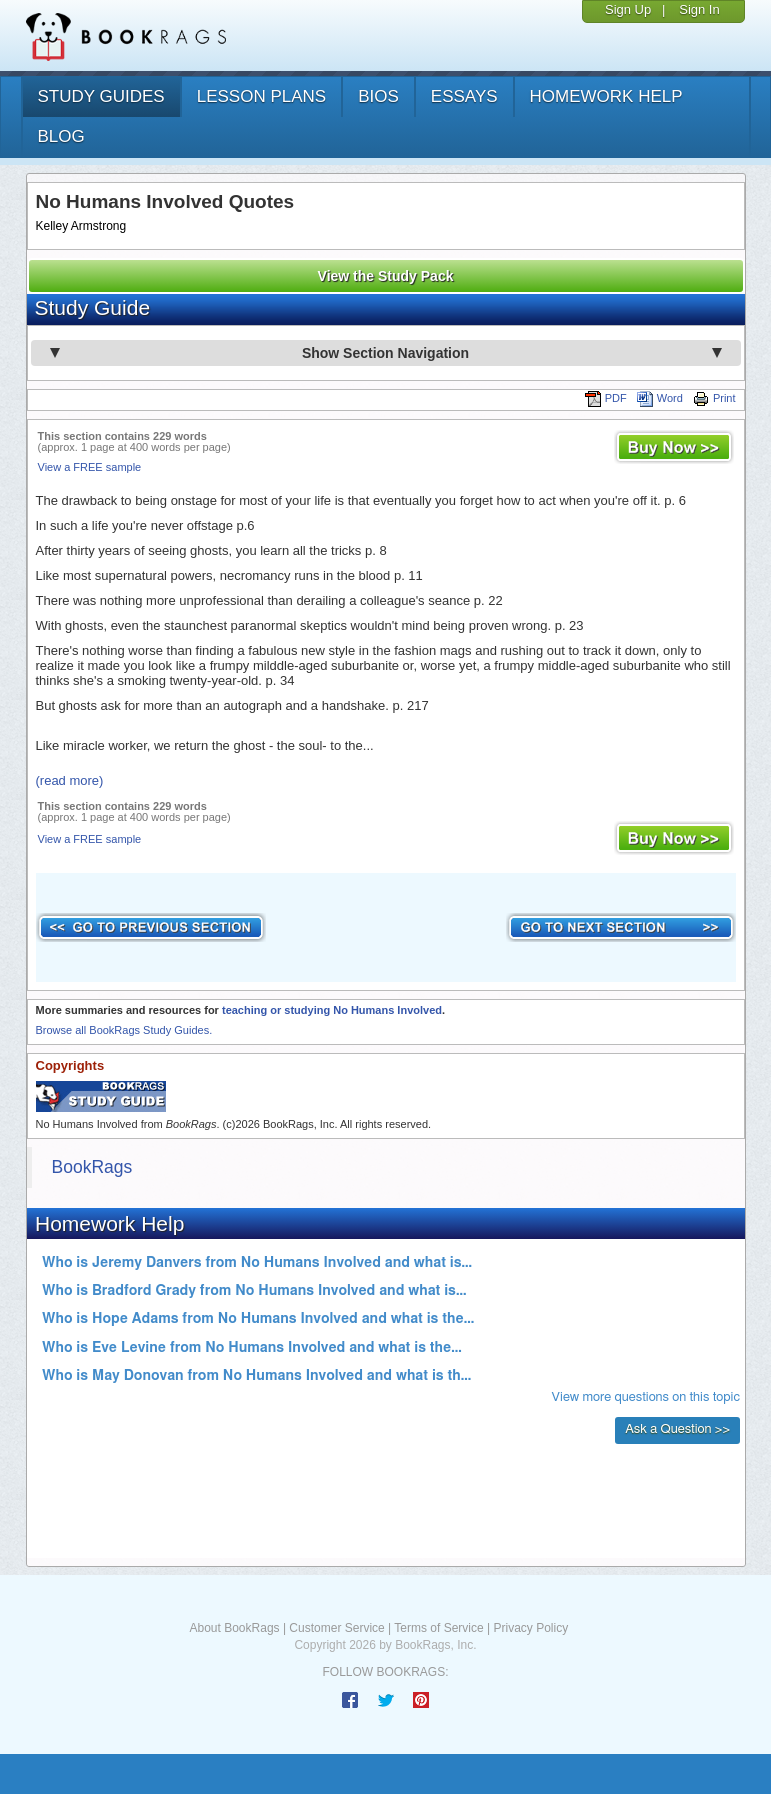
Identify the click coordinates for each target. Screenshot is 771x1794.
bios (378, 96)
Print (714, 398)
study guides (101, 96)
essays (464, 96)
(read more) (70, 780)
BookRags (92, 1167)
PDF (606, 398)
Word (660, 398)
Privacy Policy (530, 1628)
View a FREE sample (90, 467)
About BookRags (235, 1628)
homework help (606, 96)
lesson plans (261, 96)
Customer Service (336, 1628)
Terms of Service (438, 1628)
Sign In (699, 9)
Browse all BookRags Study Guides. (124, 1030)
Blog (61, 136)
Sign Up (628, 9)
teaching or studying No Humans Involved (332, 1010)
